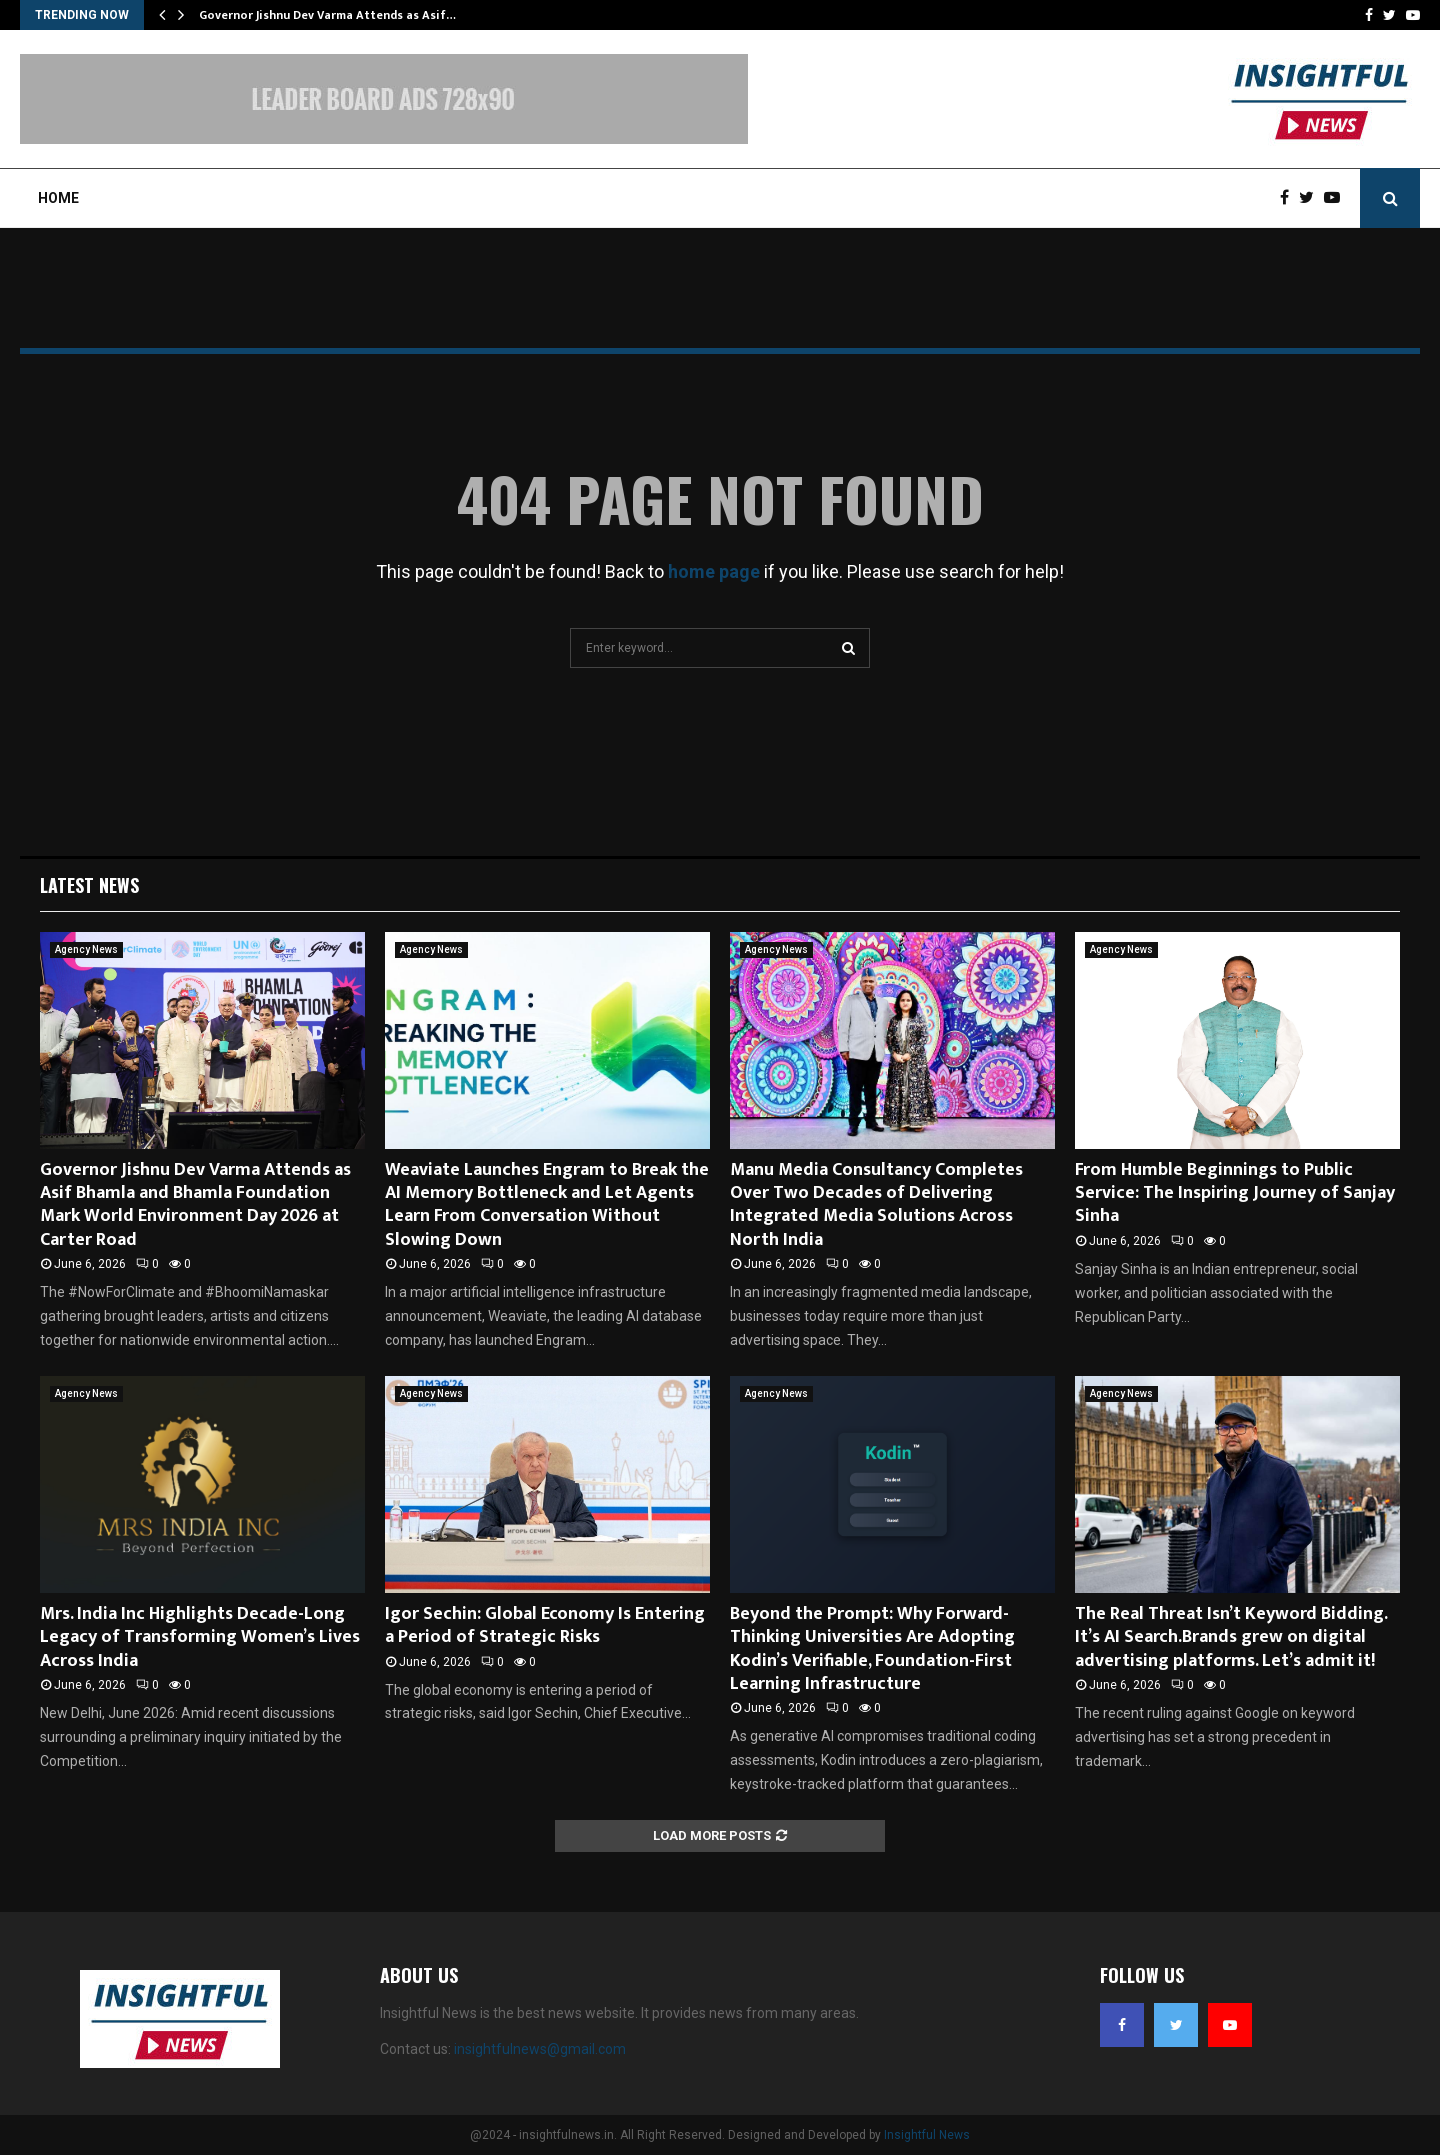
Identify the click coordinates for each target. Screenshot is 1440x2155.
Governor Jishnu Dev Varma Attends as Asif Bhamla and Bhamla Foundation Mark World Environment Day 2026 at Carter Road (195, 1205)
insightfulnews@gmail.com (540, 2049)
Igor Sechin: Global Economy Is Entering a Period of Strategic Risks (545, 1625)
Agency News (86, 949)
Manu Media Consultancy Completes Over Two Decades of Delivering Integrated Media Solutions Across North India (876, 1205)
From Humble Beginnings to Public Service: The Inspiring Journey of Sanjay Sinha (1235, 1193)
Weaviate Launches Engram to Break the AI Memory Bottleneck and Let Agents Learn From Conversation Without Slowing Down (547, 1205)
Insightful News (927, 2135)
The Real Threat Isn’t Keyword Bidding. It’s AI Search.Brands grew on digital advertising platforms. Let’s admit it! (1231, 1637)
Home (58, 198)
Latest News (89, 885)
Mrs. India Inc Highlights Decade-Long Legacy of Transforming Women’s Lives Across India (200, 1637)
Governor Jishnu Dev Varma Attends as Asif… (327, 15)
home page (714, 571)
